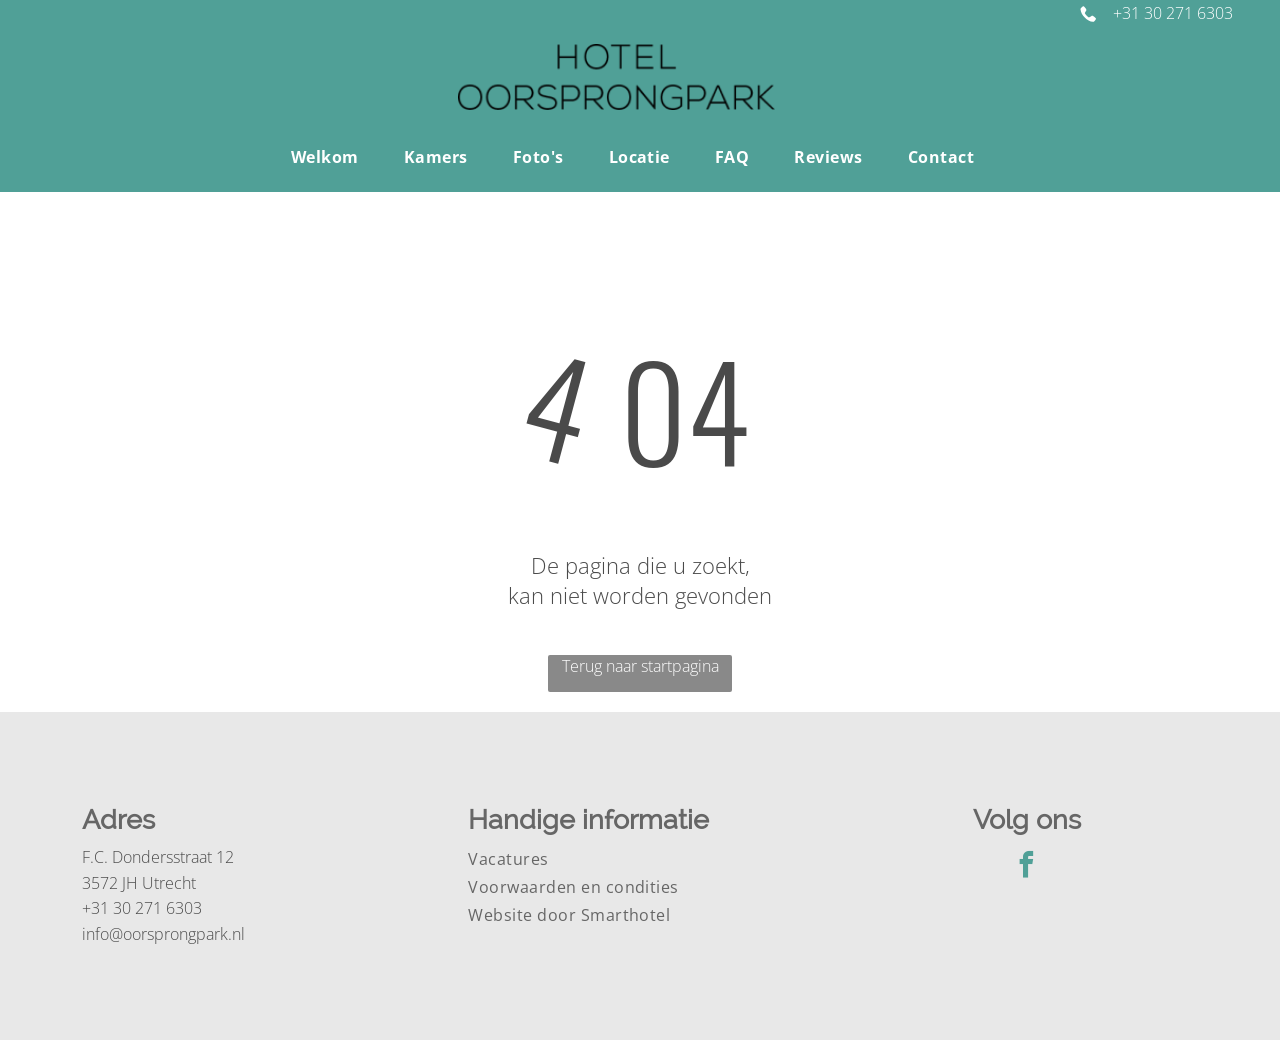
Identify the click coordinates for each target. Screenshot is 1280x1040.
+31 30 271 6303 (1173, 13)
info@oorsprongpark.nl (163, 934)
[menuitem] (332, 157)
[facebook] (1027, 867)
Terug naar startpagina (640, 666)
